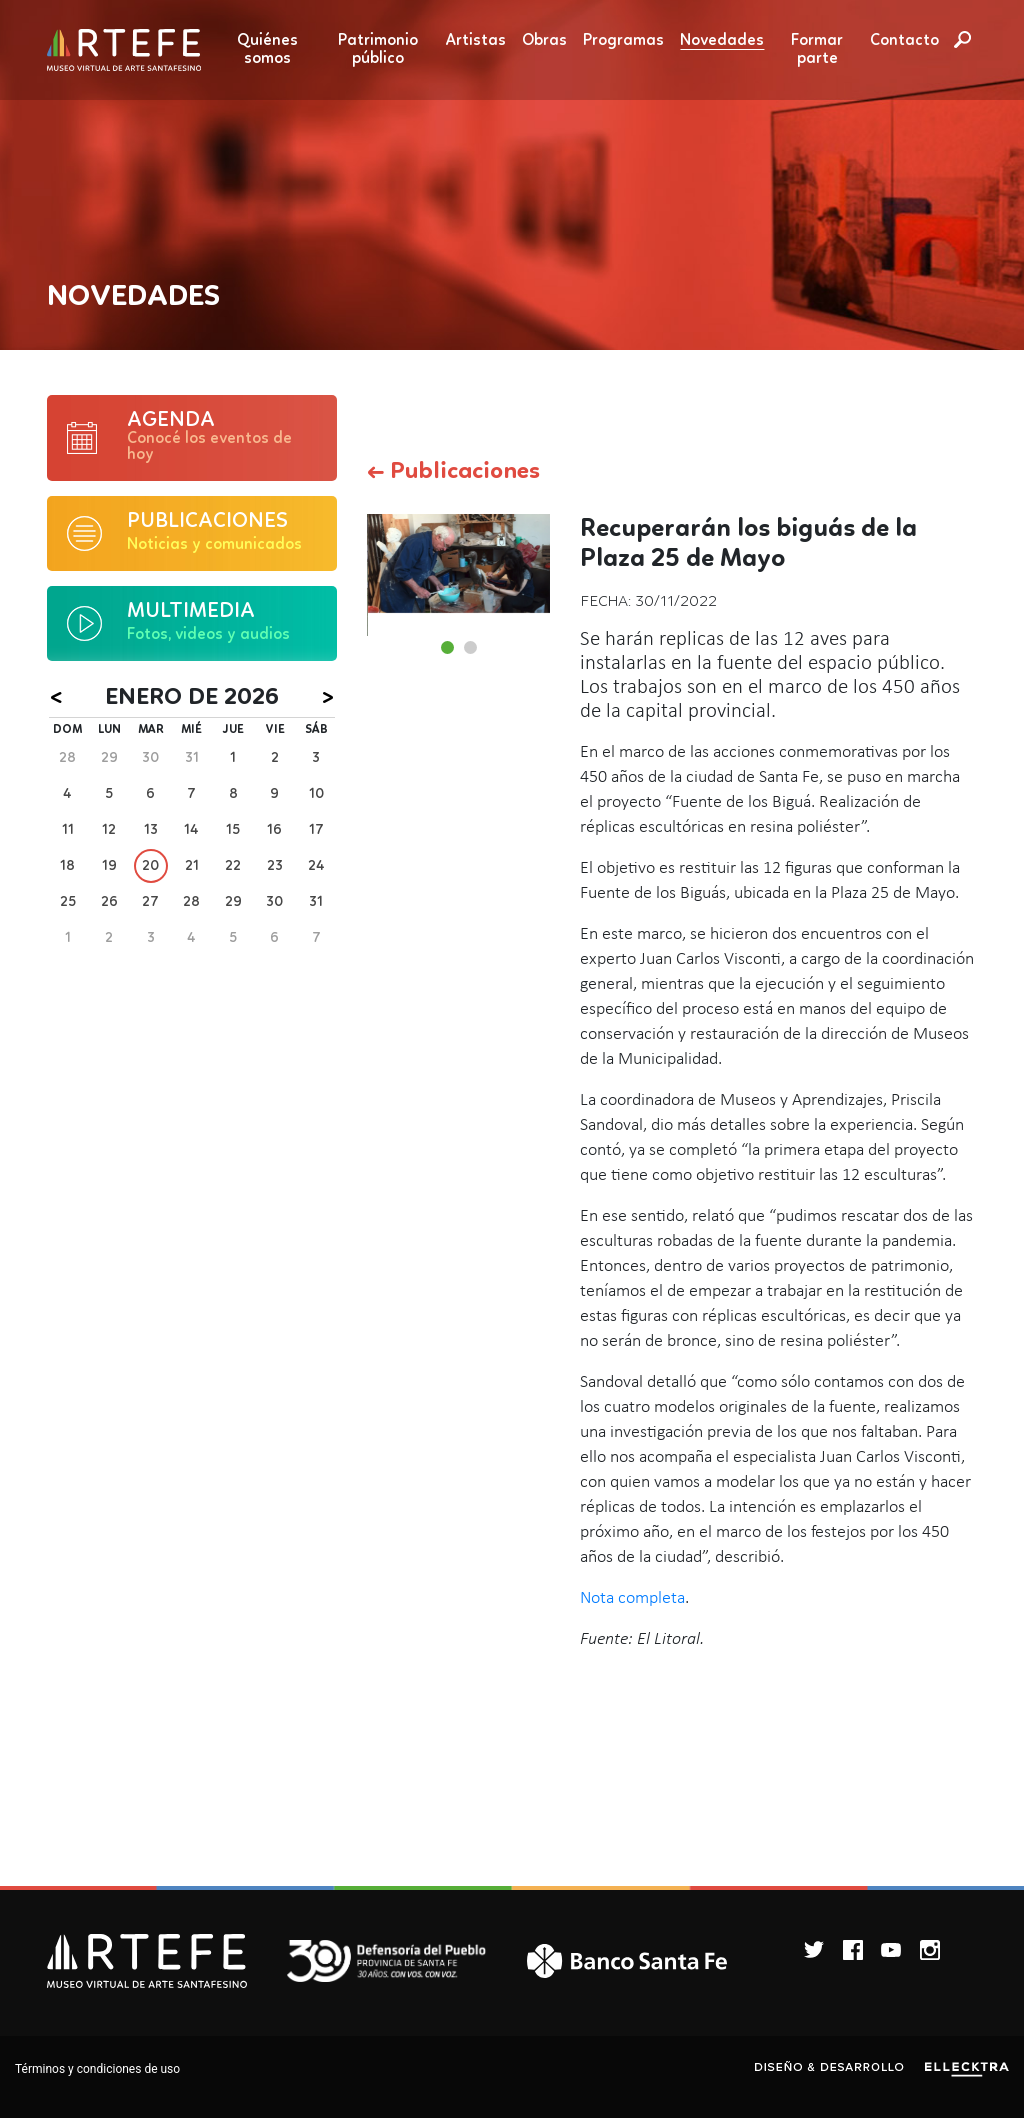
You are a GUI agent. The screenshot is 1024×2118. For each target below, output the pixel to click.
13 (151, 830)
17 (316, 830)
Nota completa (632, 1598)
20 (150, 866)
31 (192, 758)
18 (67, 866)
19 (109, 866)
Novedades (722, 41)
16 (274, 830)
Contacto (904, 41)
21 (192, 866)
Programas (623, 41)
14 (191, 830)
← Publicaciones (453, 472)
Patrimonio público (378, 50)
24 (316, 866)
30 (150, 758)
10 (316, 794)
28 (67, 758)
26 (109, 902)
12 (109, 830)
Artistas (476, 41)
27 (150, 902)
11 (68, 830)
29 (109, 758)
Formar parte (817, 50)
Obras (544, 41)
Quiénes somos (267, 50)
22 (233, 866)
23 (275, 866)
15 (233, 830)
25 (68, 902)
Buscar (962, 39)
